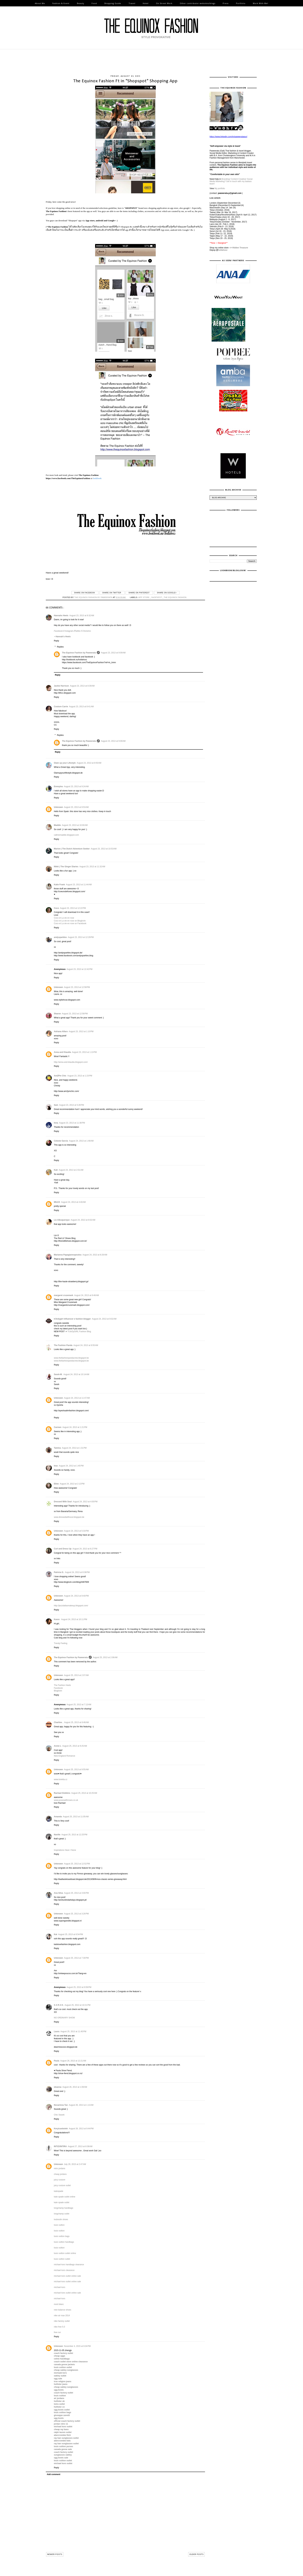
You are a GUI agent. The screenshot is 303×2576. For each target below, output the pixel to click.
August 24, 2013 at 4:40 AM (73, 1202)
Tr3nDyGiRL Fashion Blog (79, 1331)
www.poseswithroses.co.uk (66, 1800)
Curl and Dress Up (63, 1549)
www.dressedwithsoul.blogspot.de (69, 1517)
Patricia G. (59, 1572)
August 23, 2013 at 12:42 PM (79, 969)
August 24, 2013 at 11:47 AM (77, 1398)
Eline (56, 1484)
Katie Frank (59, 884)
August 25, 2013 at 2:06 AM (105, 1657)
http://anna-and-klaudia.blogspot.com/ (71, 1062)
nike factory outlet (62, 2321)
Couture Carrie (61, 706)
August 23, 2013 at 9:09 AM (113, 653)
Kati (56, 1170)
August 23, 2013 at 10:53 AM (103, 849)
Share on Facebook (85, 593)
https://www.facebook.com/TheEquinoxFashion (68, 478)
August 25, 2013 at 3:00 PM (76, 1893)
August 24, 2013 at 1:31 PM (74, 1448)
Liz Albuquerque (62, 1220)
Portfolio (240, 3)
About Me (40, 3)
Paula (56, 2061)
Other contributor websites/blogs (197, 3)
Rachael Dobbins (62, 1793)
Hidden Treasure (240, 248)
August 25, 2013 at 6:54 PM (70, 1934)
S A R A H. (59, 2005)
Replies (60, 647)
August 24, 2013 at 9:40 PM (76, 1596)
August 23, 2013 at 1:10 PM (81, 1031)
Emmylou (58, 786)
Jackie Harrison (61, 686)
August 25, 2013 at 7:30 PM (76, 1958)
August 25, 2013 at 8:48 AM (76, 1722)
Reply (56, 641)
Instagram (68, 631)
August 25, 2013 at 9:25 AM (74, 1746)
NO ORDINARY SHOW (64, 2018)
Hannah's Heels (63, 636)
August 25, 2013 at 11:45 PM (73, 2031)
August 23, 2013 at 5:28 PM (71, 1105)
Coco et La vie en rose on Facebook (70, 923)
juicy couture (59, 2180)
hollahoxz (222, 250)
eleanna (57, 2087)
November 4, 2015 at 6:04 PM (77, 2346)
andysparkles (60, 937)
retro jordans (59, 2168)
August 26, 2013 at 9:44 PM (81, 2128)
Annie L (57, 1746)
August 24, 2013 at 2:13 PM (72, 1484)
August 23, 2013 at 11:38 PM (72, 1123)
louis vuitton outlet (62, 2259)
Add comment (53, 2474)
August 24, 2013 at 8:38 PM (77, 1572)
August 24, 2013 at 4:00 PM (85, 1501)
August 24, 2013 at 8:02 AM (83, 1220)
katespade (58, 2191)
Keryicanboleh (61, 2128)
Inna (56, 1123)
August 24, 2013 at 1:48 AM (81, 1141)
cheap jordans (60, 2174)
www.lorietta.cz (60, 1779)
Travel (132, 3)
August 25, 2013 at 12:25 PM (74, 1834)
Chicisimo (86, 631)
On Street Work (164, 3)
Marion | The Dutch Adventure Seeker (72, 849)
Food (94, 3)
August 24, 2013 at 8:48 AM (86, 1295)
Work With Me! (260, 3)
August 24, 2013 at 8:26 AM (94, 1255)
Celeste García (61, 1141)
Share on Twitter (112, 593)
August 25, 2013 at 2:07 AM (76, 1675)
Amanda (58, 1816)
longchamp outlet (61, 2214)
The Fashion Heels (62, 1685)
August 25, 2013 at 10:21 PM (78, 2005)
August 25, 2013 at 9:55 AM (76, 1769)
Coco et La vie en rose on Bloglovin (70, 921)
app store (144, 597)
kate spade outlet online (64, 2197)
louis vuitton (59, 2225)
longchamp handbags (63, 2208)
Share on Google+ (167, 593)
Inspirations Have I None (65, 1850)
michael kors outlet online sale (67, 2276)
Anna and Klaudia (62, 1052)
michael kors (59, 2287)
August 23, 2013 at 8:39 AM (82, 686)
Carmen (57, 1427)
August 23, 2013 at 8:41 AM (81, 706)
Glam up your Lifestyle (65, 763)
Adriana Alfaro (61, 1031)
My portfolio (219, 188)
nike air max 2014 (62, 2315)
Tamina (57, 1448)
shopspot (157, 597)
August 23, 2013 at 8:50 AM (89, 763)
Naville (57, 1834)
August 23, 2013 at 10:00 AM (75, 825)
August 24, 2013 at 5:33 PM (76, 1531)
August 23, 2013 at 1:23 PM (79, 1076)
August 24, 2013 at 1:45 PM (71, 1466)
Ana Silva (58, 1893)
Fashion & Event (60, 3)
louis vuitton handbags (64, 2242)
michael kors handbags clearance (69, 2264)
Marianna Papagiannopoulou (67, 1255)
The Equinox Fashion (175, 597)
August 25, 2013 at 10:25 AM (84, 1793)
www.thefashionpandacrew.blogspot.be (71, 1358)
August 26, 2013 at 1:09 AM (74, 2087)
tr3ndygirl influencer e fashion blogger (72, 1319)
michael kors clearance (64, 2270)
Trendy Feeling (60, 1643)
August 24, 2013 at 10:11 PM (74, 1619)
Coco (56, 908)
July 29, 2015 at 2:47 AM (75, 2164)
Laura (56, 2031)
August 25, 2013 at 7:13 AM (78, 1704)
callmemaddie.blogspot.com (66, 835)
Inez (56, 1466)
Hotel (145, 3)
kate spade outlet (61, 2202)
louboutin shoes (61, 2219)
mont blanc (59, 2304)
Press (225, 3)
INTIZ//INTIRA (60, 2146)
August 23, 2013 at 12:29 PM (81, 937)
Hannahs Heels (61, 615)
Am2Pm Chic (60, 1076)
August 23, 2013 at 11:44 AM (79, 884)
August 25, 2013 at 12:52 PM (77, 1864)
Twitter (77, 631)
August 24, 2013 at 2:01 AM (71, 1170)
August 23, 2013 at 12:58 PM (77, 987)
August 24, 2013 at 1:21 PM (74, 1427)
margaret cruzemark (63, 1295)
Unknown (58, 807)
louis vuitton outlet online (65, 2253)
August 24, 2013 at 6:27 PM (85, 1549)
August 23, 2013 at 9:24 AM (76, 786)
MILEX (57, 1202)
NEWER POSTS (54, 2554)
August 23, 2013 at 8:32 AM (81, 615)
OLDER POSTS (196, 2554)
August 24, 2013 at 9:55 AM (85, 1345)
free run (57, 2332)
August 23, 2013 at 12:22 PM (73, 908)
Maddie (57, 825)
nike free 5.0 (59, 2327)
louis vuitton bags (62, 2236)
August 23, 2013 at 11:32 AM (92, 866)
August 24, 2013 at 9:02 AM (104, 1319)
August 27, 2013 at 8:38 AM (80, 2146)
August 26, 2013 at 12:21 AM (73, 2061)
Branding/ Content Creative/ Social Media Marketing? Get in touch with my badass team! (231, 181)
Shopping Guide (112, 3)
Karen (57, 1619)
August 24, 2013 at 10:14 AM (76, 1374)
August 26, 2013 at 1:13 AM (81, 2105)
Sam (56, 1105)
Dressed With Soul (63, 1501)
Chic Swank (59, 2115)
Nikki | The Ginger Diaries (66, 866)
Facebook (58, 631)
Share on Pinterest (139, 593)
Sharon (57, 1013)
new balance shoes (62, 2310)
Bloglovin (58, 1691)
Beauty (80, 3)
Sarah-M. (58, 1374)
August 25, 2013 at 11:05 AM (76, 1816)
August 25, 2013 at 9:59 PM (78, 1987)
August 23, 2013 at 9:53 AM (76, 807)
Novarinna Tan (61, 2105)
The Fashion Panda (63, 1345)
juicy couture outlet (62, 2185)
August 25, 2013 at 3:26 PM (76, 1914)
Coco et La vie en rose (64, 918)
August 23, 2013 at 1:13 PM (84, 1052)
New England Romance (64, 1756)
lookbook (97, 478)
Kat (55, 1934)
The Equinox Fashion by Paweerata (79, 653)
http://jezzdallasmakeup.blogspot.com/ (71, 1605)
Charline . (58, 1722)
